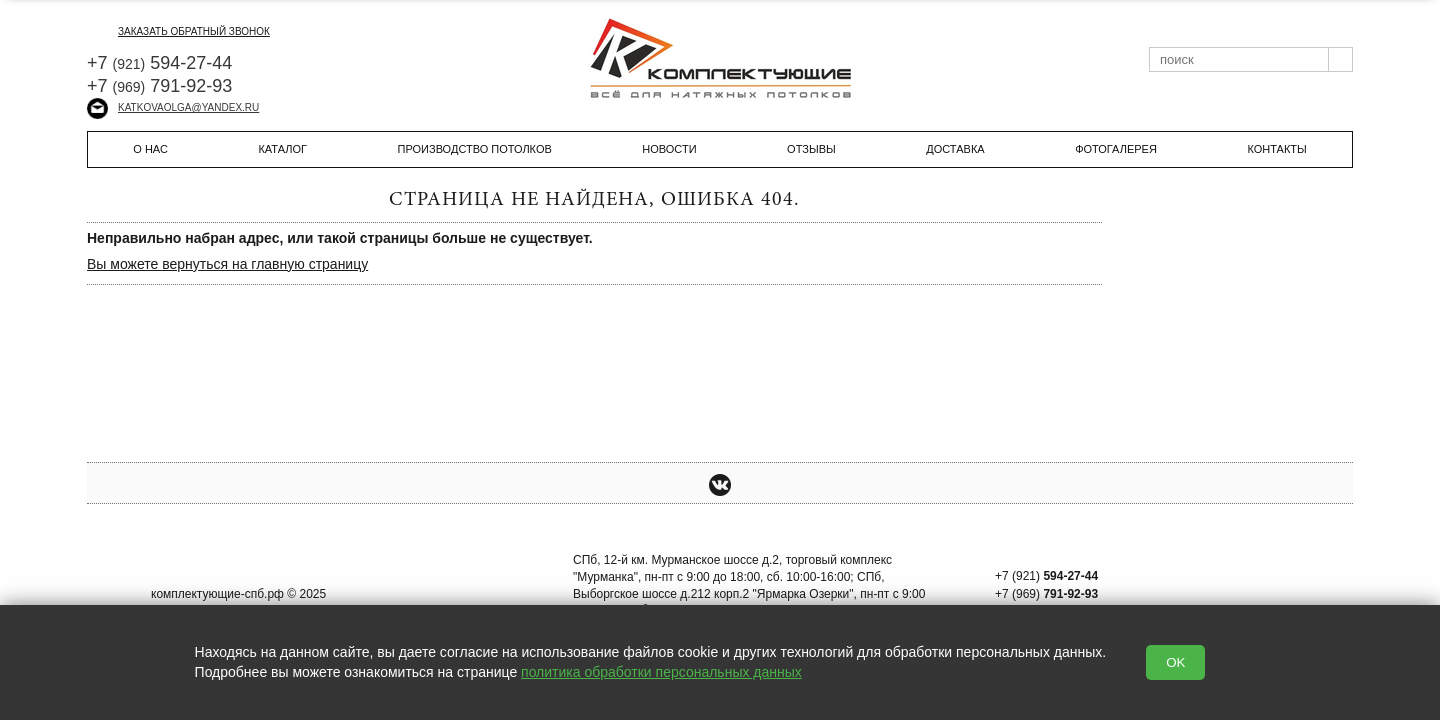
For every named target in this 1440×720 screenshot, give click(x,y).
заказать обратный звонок (178, 31)
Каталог (282, 149)
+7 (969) (1046, 594)
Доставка (955, 149)
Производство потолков (475, 149)
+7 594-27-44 (159, 63)
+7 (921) (1046, 576)
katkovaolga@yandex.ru (173, 107)
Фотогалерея (1116, 149)
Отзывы (811, 149)
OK (1175, 662)
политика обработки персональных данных (661, 672)
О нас (150, 149)
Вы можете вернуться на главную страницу (227, 264)
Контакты (1276, 149)
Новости (669, 149)
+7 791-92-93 (159, 86)
